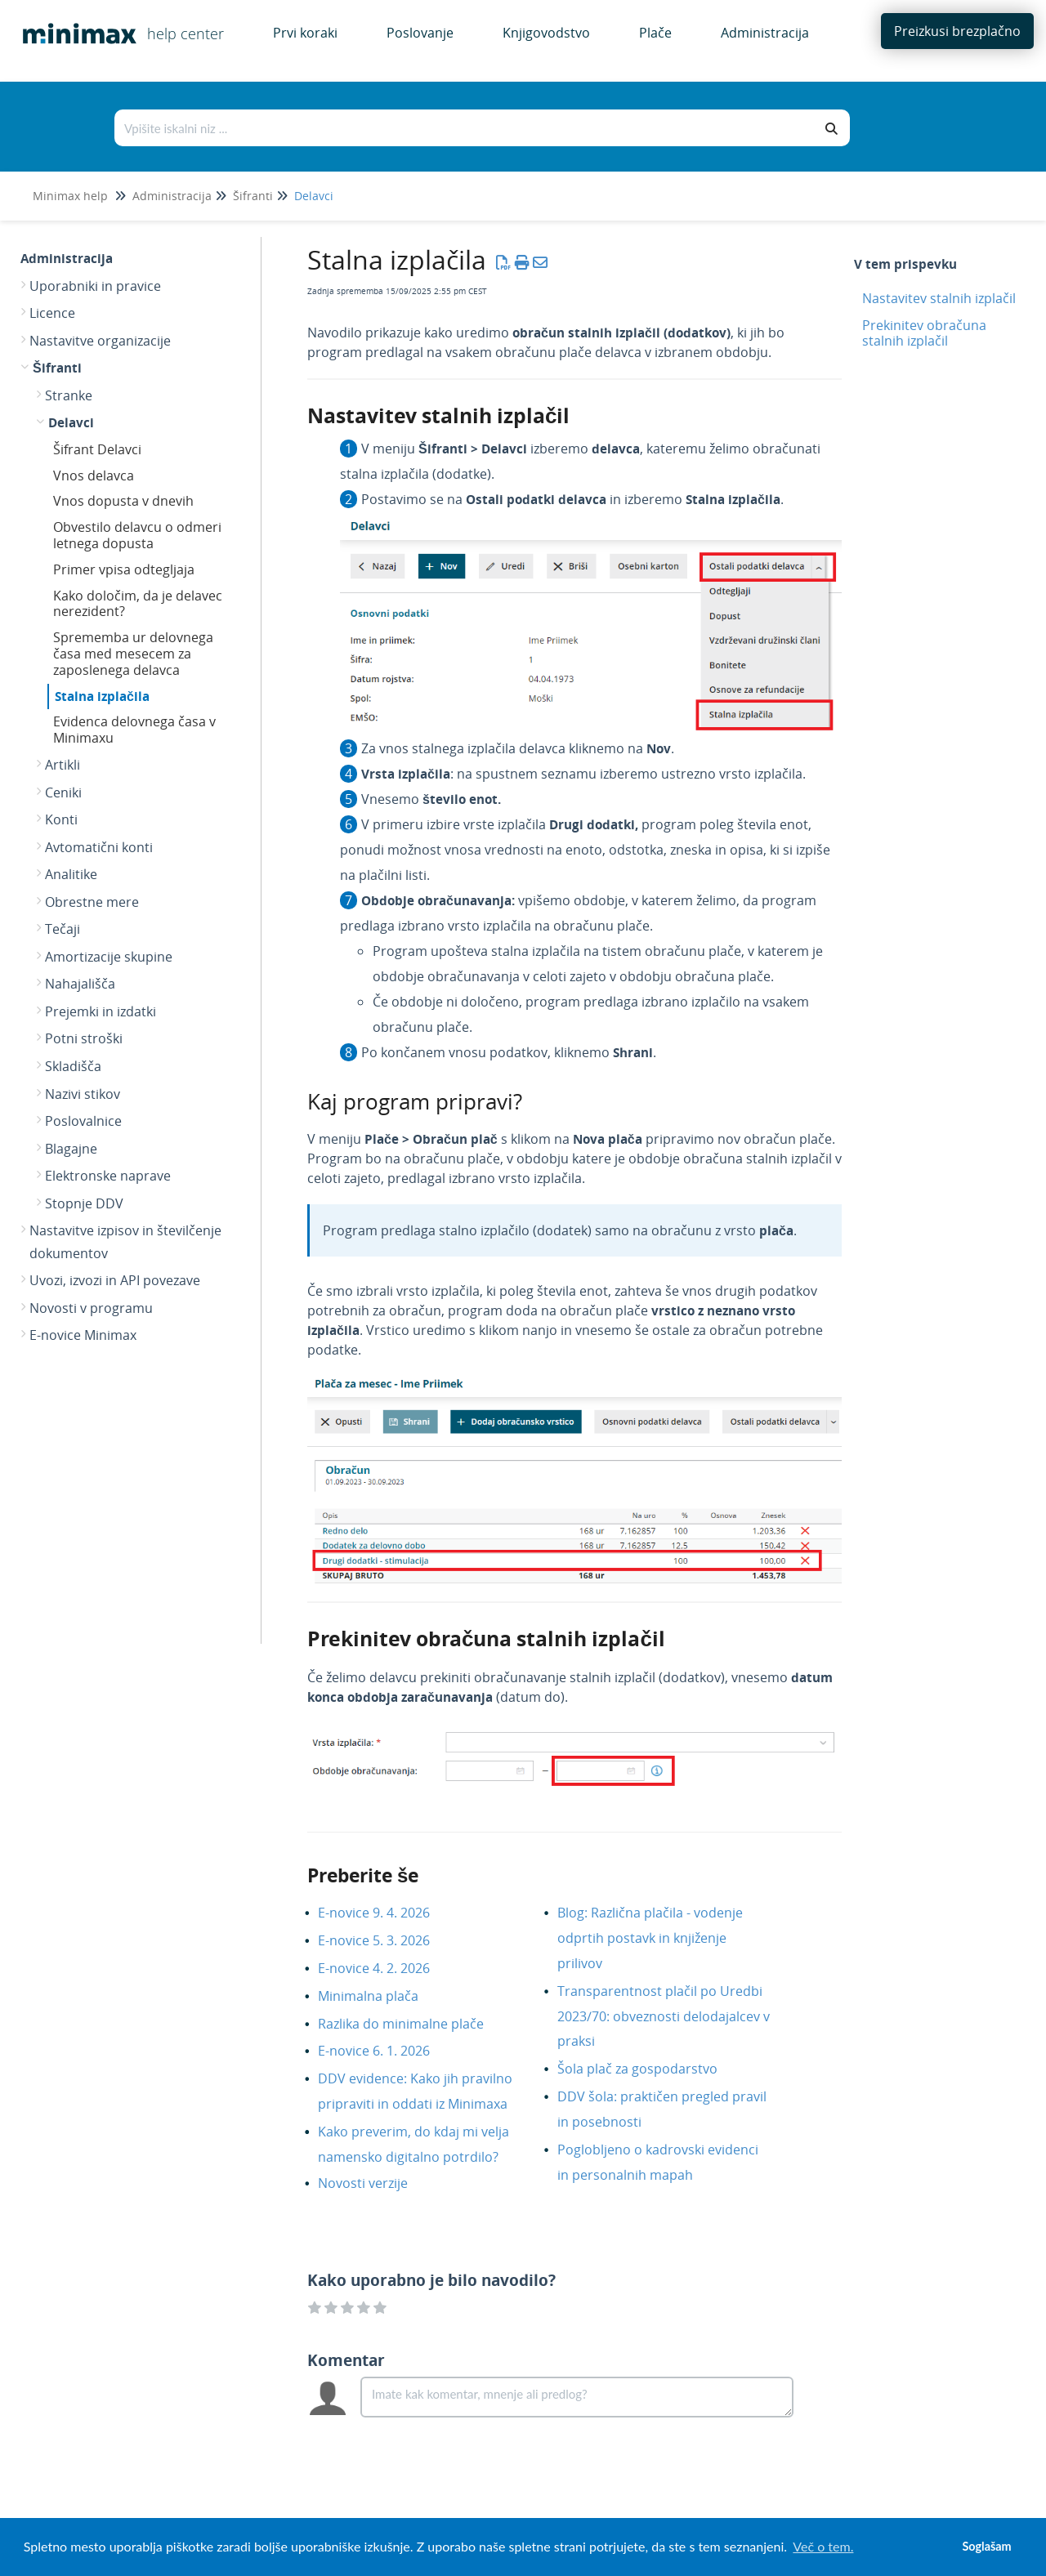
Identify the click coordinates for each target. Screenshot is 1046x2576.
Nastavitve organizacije (100, 341)
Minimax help (70, 195)
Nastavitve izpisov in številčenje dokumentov (125, 1241)
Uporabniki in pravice (95, 286)
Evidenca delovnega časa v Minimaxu (134, 729)
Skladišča (73, 1066)
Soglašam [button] (986, 2546)
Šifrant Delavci (97, 449)
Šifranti (253, 195)
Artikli (62, 765)
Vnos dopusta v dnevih (123, 501)
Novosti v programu (91, 1308)
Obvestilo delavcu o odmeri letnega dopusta (137, 535)
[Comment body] (576, 2397)
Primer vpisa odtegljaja (123, 569)
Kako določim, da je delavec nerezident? (137, 604)
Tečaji (62, 929)
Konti (61, 819)
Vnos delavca (93, 475)
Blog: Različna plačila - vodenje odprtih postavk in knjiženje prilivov (650, 1938)
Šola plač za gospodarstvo (649, 2069)
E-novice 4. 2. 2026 (386, 1968)
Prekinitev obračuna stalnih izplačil (924, 333)
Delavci (313, 195)
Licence (52, 313)
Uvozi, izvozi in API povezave (114, 1280)
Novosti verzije (375, 2183)
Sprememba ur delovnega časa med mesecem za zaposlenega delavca (133, 653)
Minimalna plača (380, 1996)
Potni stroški (84, 1038)
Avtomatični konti (99, 847)
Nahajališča (80, 984)
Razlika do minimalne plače (413, 2024)
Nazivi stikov (82, 1094)
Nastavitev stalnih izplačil (939, 298)
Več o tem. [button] (823, 2546)
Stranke (68, 395)
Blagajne (71, 1149)
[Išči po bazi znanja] (465, 127)
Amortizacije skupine (108, 957)
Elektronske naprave (108, 1176)
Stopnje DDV (84, 1203)
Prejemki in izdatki (100, 1011)
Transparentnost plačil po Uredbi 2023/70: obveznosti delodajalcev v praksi (663, 2016)
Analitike (71, 874)
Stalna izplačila (102, 696)
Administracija (172, 195)
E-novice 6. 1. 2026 (386, 2051)
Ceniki (63, 792)
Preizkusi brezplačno (957, 31)
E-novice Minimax (82, 1335)
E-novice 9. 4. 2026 (386, 1913)
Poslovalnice (83, 1121)
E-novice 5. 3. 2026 (386, 1940)
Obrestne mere (92, 902)
